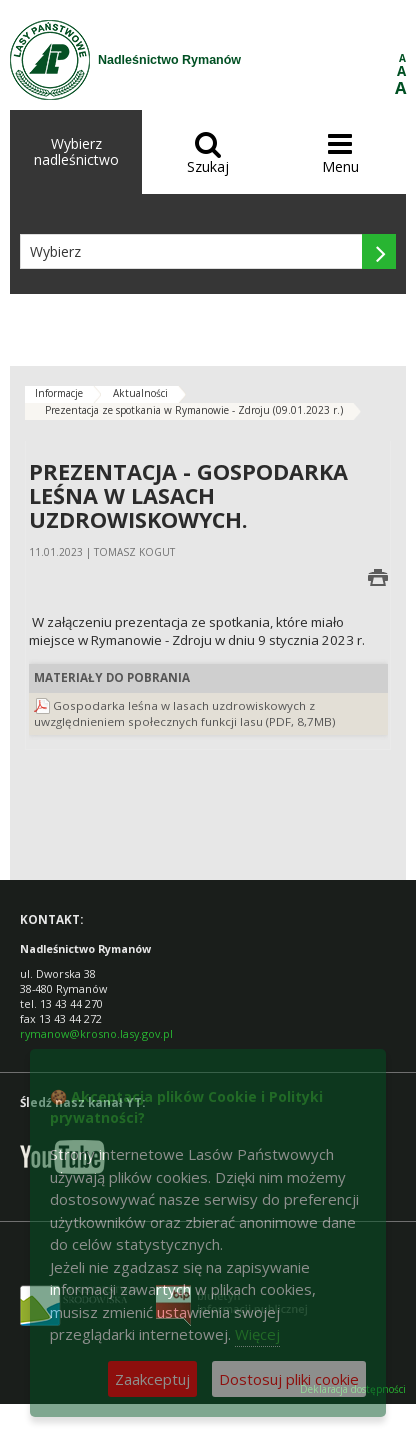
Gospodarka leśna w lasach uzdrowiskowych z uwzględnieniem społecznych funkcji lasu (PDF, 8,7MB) (185, 714)
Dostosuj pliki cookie (289, 1379)
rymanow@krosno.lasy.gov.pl (96, 1033)
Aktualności (140, 393)
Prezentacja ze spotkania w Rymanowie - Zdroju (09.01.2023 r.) (194, 410)
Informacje (59, 393)
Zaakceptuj (152, 1379)
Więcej (257, 1334)
